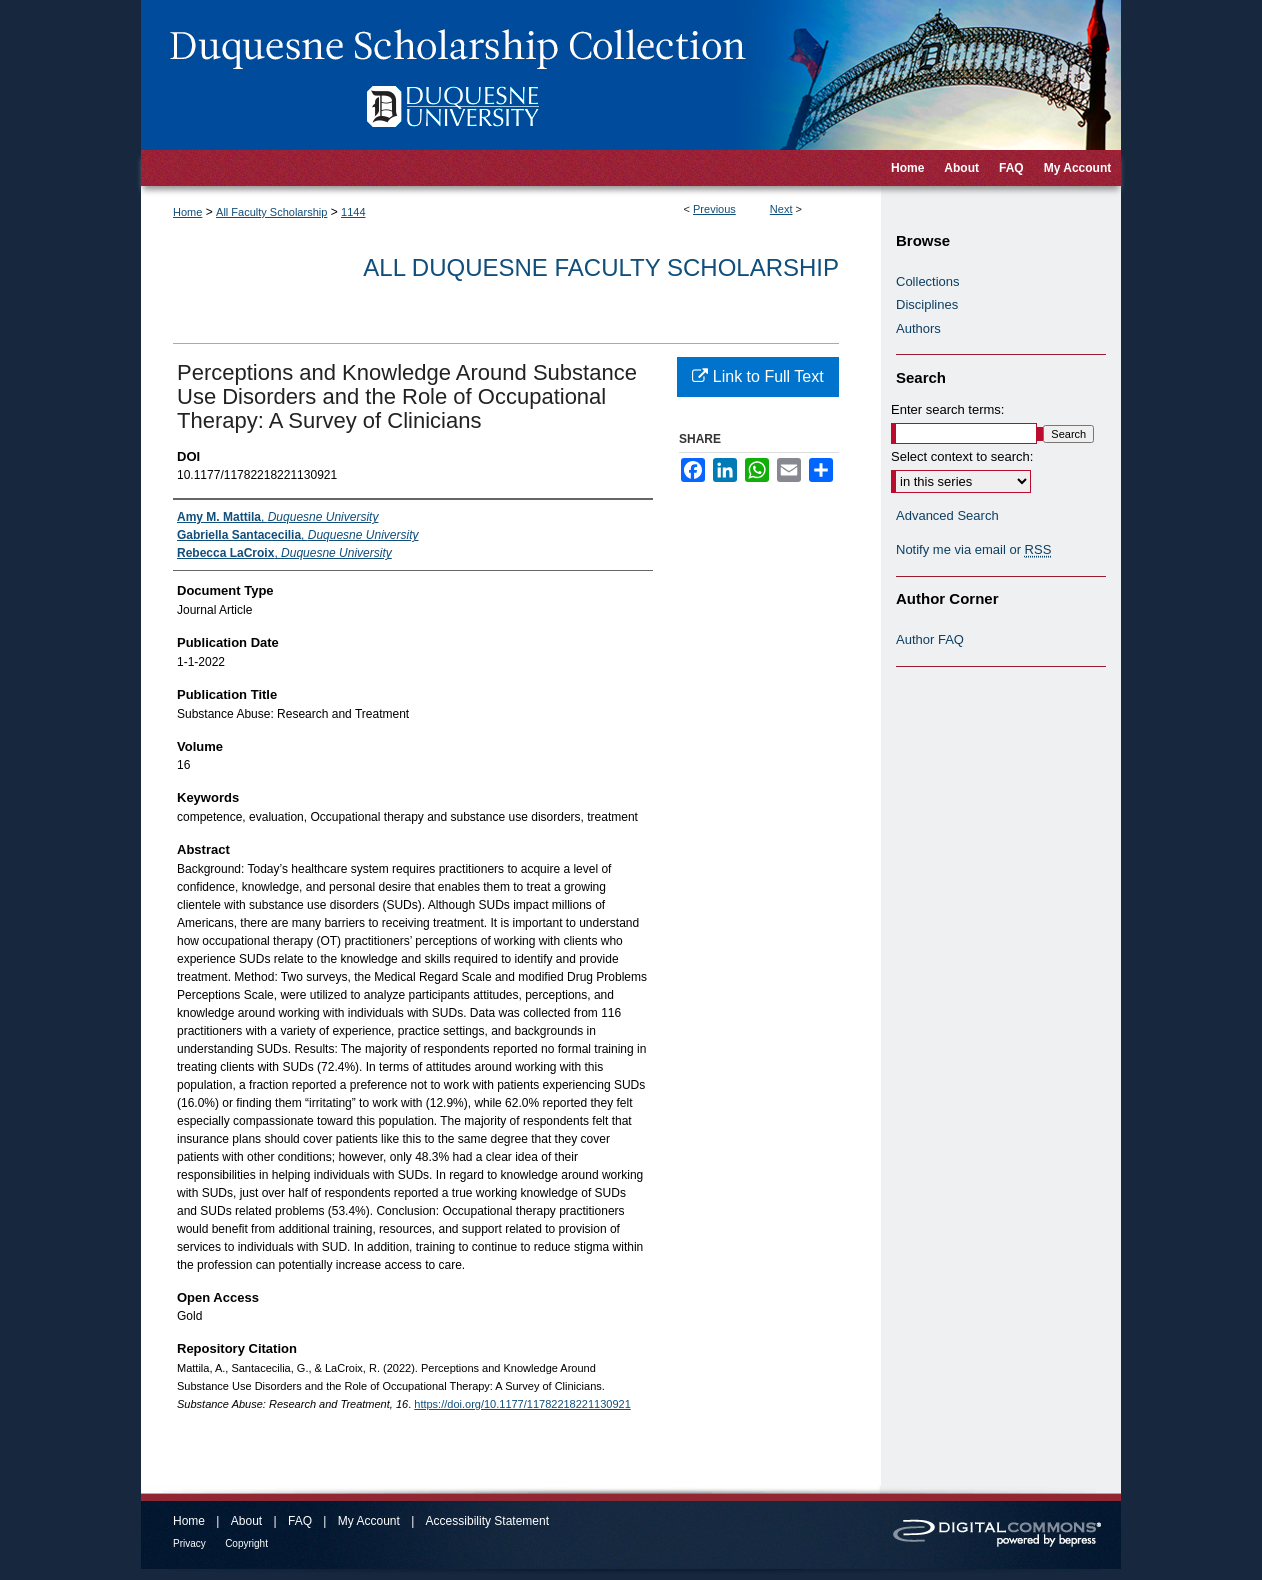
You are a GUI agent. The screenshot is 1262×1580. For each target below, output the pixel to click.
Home (187, 212)
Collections (928, 281)
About (246, 1521)
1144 (353, 212)
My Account (369, 1521)
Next (781, 209)
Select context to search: (962, 456)
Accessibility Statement (487, 1521)
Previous (714, 209)
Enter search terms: (947, 409)
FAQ (300, 1521)
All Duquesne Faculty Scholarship (601, 267)
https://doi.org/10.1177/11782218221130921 (522, 1404)
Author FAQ (930, 639)
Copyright (246, 1543)
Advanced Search (947, 515)
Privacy (189, 1543)
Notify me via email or (973, 550)
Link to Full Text (757, 376)
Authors (918, 328)
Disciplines (927, 304)
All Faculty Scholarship (271, 212)
